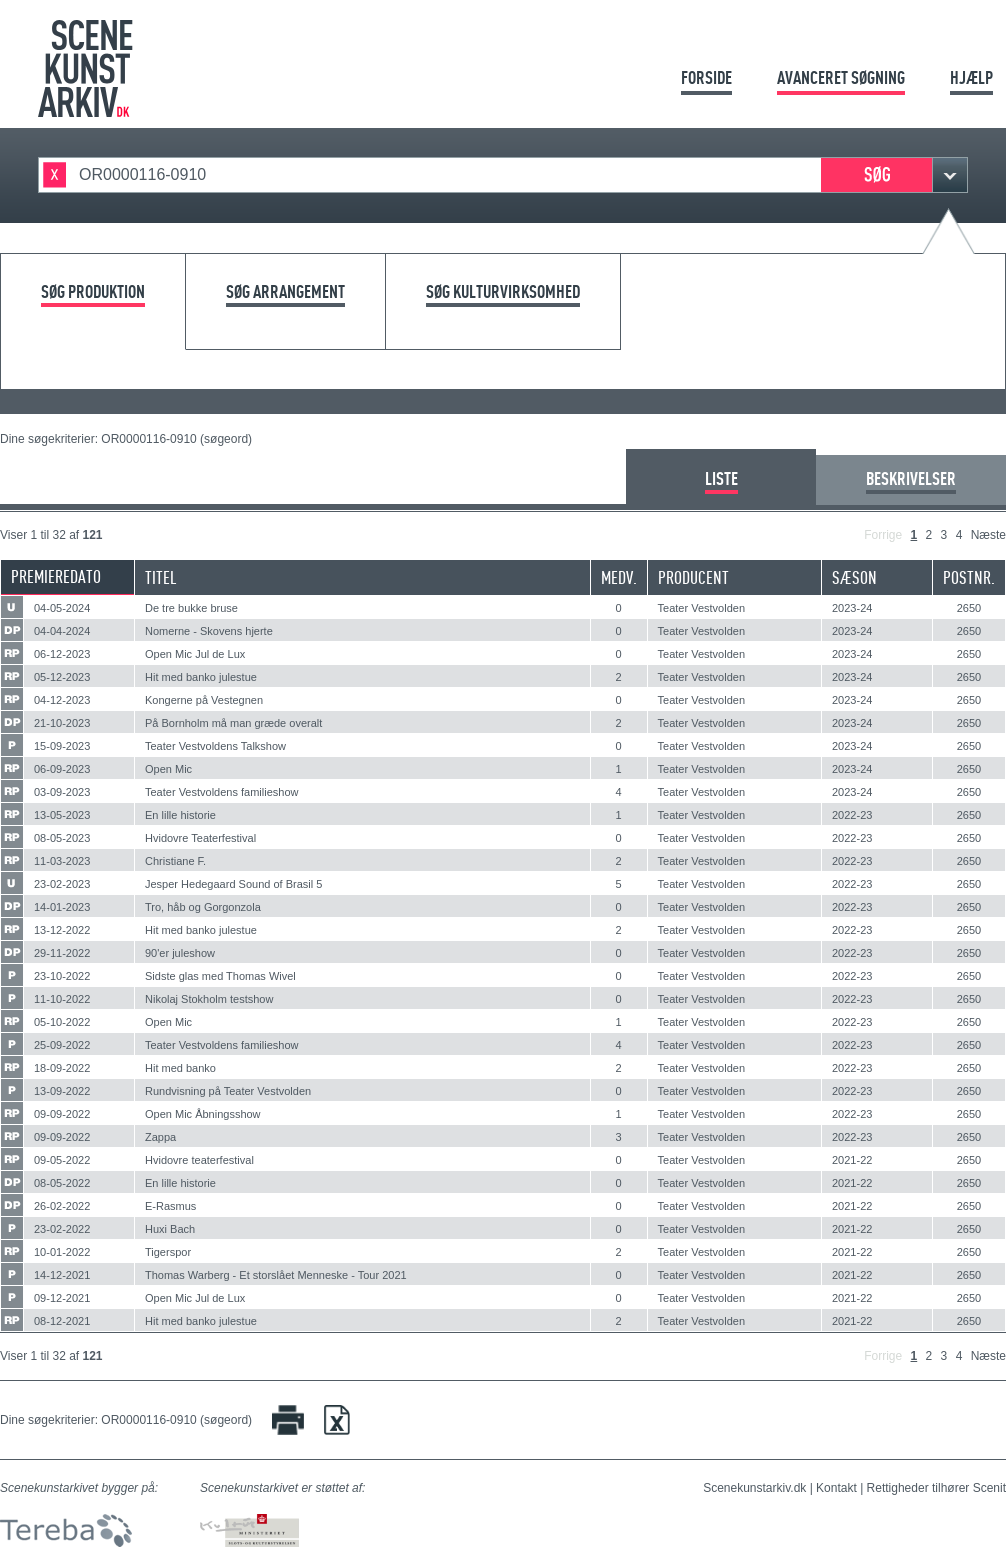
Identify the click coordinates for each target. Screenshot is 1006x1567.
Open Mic (168, 769)
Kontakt (836, 1488)
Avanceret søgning (841, 77)
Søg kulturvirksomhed (503, 292)
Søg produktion (93, 292)
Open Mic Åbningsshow (203, 1114)
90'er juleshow (180, 953)
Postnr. (969, 577)
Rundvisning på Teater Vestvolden (228, 1091)
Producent (693, 577)
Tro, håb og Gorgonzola (203, 907)
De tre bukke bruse (191, 608)
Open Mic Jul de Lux (195, 654)
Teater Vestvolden (701, 608)
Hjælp (971, 77)
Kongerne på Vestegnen (204, 700)
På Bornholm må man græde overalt (233, 723)
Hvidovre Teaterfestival (200, 838)
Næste (988, 535)
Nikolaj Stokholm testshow (209, 999)
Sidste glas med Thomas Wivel (220, 976)
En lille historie (180, 815)
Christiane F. (175, 861)
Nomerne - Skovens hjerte (209, 631)
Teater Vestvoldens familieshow (221, 792)
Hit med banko (180, 1068)
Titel (161, 577)
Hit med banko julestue (201, 677)
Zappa (160, 1137)
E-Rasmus (170, 1206)
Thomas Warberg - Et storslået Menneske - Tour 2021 (276, 1275)
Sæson (854, 577)
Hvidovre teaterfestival (199, 1160)
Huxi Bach (170, 1229)
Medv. (619, 577)
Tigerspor (168, 1252)
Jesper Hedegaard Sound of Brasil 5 (233, 884)
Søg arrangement (285, 292)
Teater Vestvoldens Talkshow (215, 746)
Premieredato (56, 576)
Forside (706, 77)
